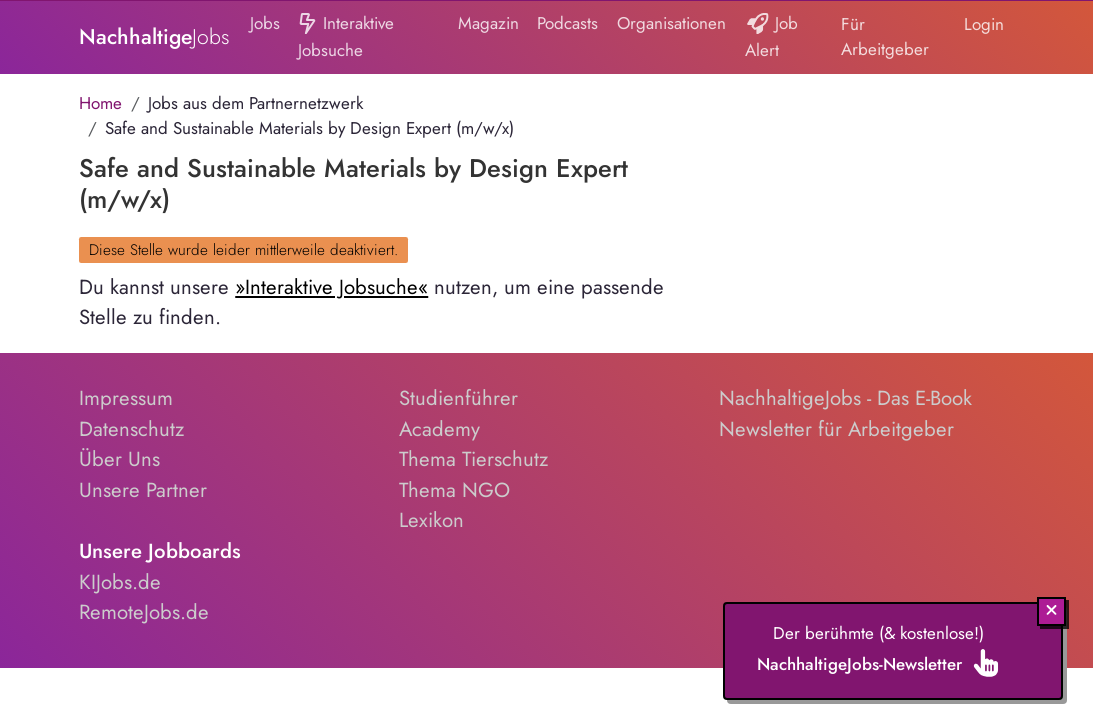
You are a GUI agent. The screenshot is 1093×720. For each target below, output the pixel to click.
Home (100, 103)
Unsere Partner (143, 490)
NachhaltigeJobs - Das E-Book (845, 398)
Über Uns (119, 459)
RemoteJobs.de (144, 612)
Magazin (488, 23)
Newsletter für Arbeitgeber (836, 429)
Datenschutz (131, 429)
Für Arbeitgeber (885, 37)
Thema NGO (454, 490)
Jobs (265, 23)
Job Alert (772, 36)
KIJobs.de (120, 582)
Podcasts (567, 23)
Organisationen (671, 23)
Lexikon (431, 520)
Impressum (126, 398)
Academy (439, 429)
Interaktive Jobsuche (345, 36)
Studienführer (458, 398)
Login (984, 24)
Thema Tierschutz (473, 459)
